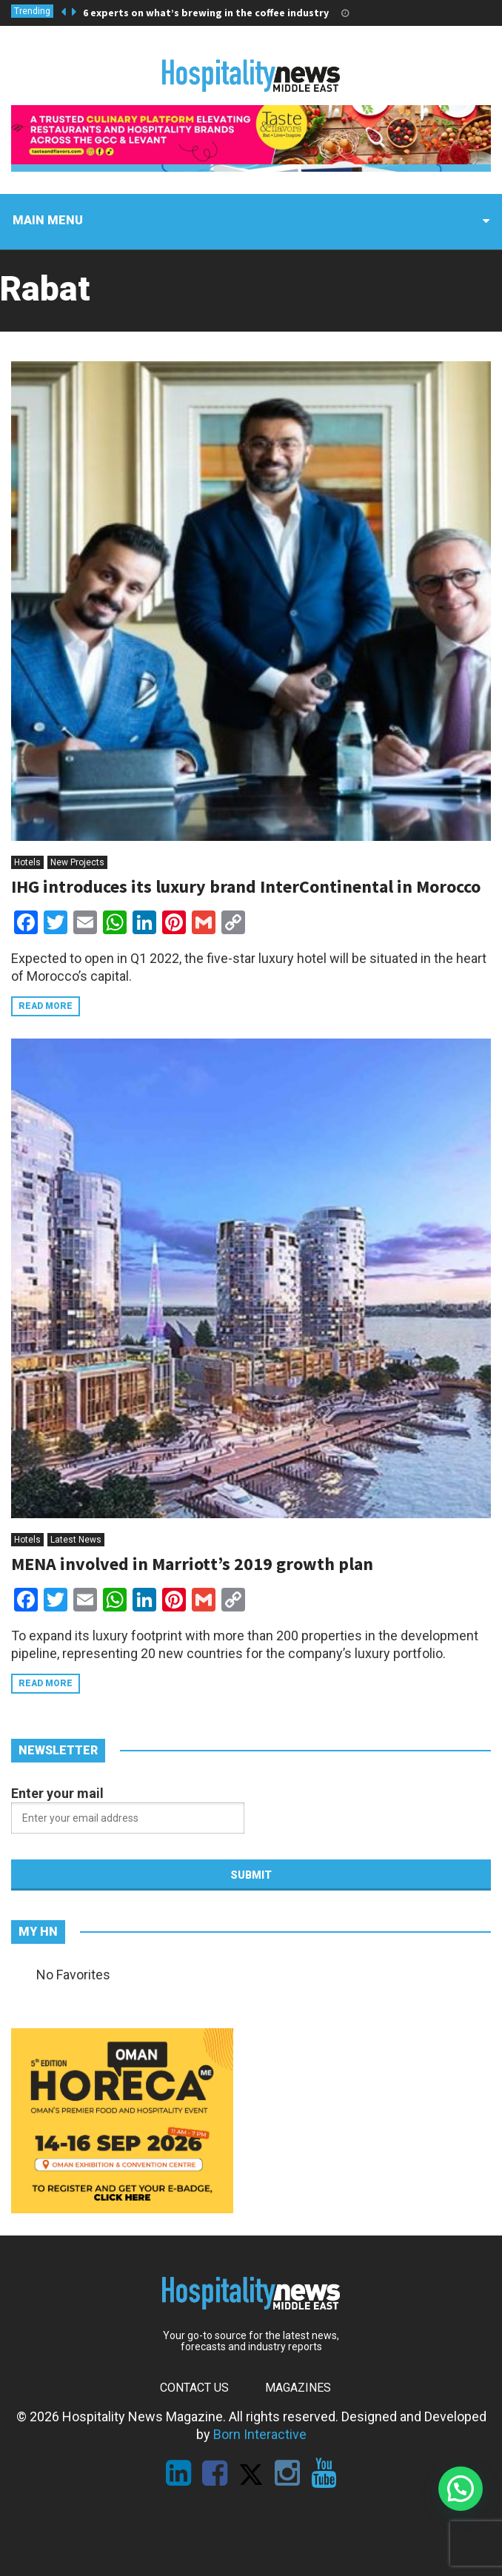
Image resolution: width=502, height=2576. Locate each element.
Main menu (48, 220)
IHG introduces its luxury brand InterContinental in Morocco (246, 886)
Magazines (298, 2388)
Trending (32, 11)
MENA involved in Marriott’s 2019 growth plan (192, 1563)
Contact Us (194, 2388)
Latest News (75, 1539)
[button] (460, 2488)
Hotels (27, 862)
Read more (46, 1006)
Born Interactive (260, 2434)
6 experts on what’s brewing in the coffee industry (206, 12)
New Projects (77, 862)
